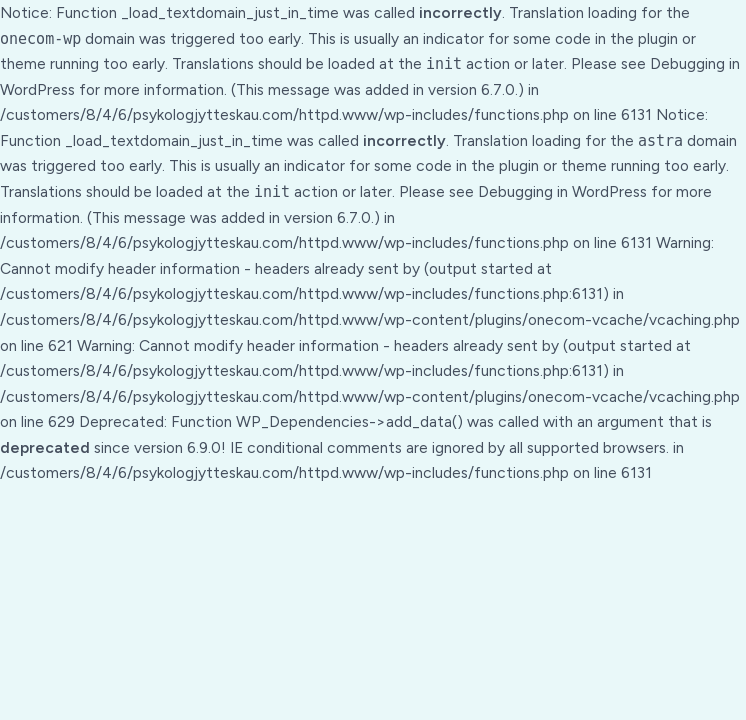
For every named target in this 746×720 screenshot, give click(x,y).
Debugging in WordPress (562, 191)
